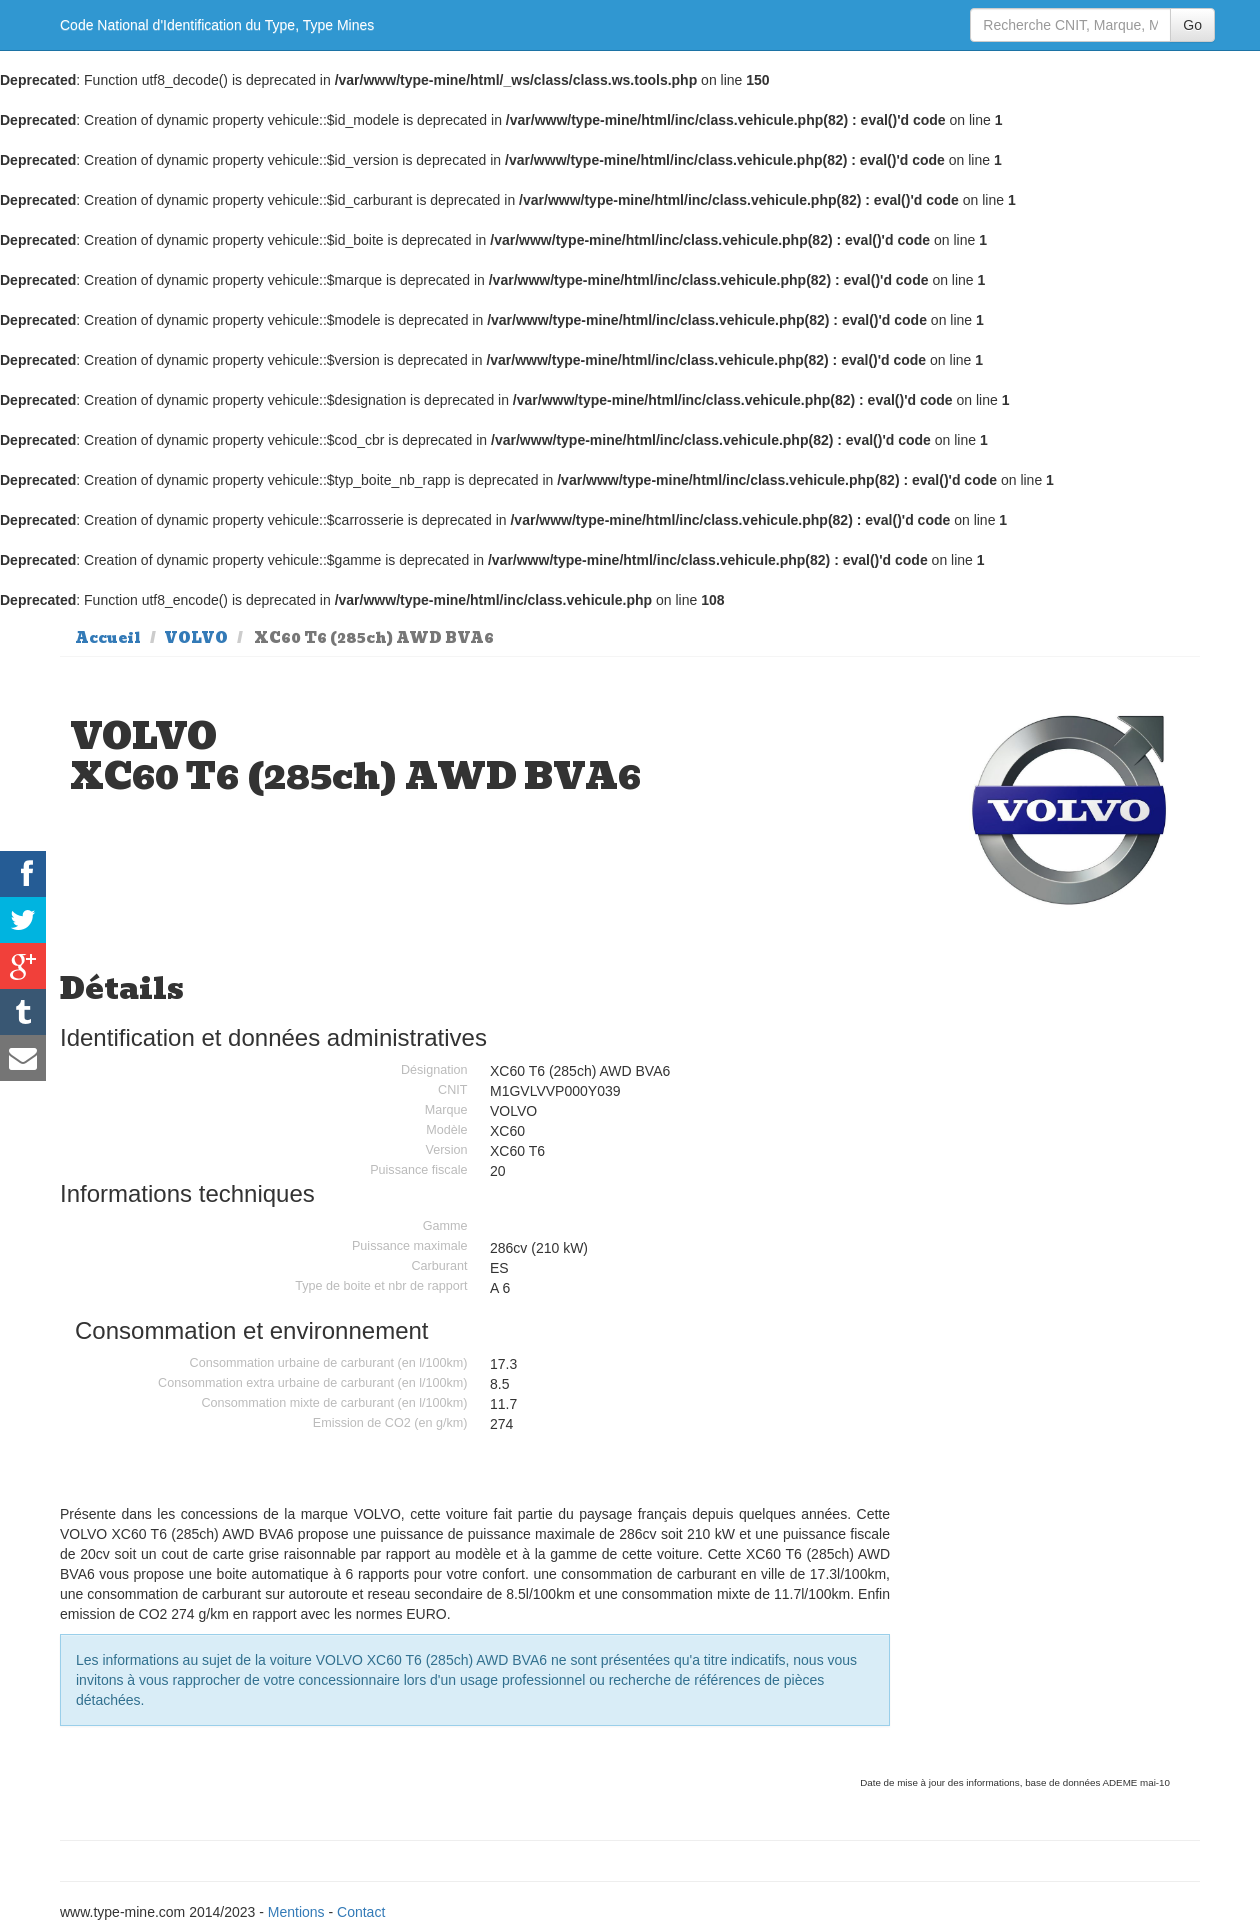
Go (1192, 25)
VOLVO (196, 638)
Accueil (108, 638)
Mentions (296, 1912)
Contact (361, 1912)
